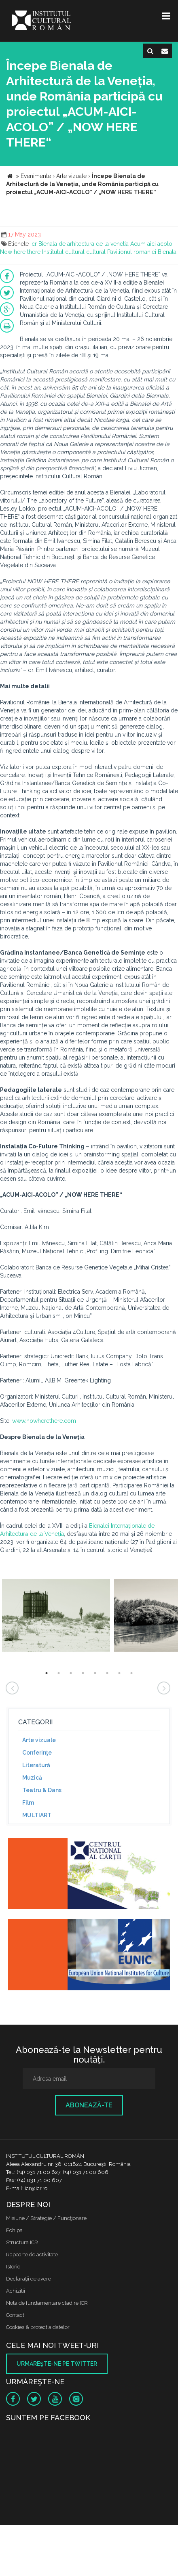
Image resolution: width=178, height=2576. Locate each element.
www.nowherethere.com (44, 1421)
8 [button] (131, 1673)
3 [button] (71, 1673)
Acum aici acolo (151, 244)
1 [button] (46, 1673)
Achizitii (15, 2291)
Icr (33, 244)
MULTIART (36, 1815)
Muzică (32, 1777)
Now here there (20, 252)
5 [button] (95, 1673)
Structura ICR (22, 2242)
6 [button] (107, 1673)
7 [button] (119, 1673)
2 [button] (59, 1673)
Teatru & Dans (41, 1790)
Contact (15, 2315)
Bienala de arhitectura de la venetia (83, 244)
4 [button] (83, 1673)
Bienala (167, 252)
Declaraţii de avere (28, 2279)
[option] (56, 1616)
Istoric (13, 2267)
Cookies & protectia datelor (38, 2327)
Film (28, 1802)
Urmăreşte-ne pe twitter (57, 2363)
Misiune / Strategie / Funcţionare (46, 2218)
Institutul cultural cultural (74, 252)
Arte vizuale (39, 1740)
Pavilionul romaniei (131, 252)
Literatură (36, 1765)
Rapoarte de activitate (32, 2254)
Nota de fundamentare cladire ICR (47, 2303)
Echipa (14, 2230)
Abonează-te (89, 2105)
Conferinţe (37, 1752)
